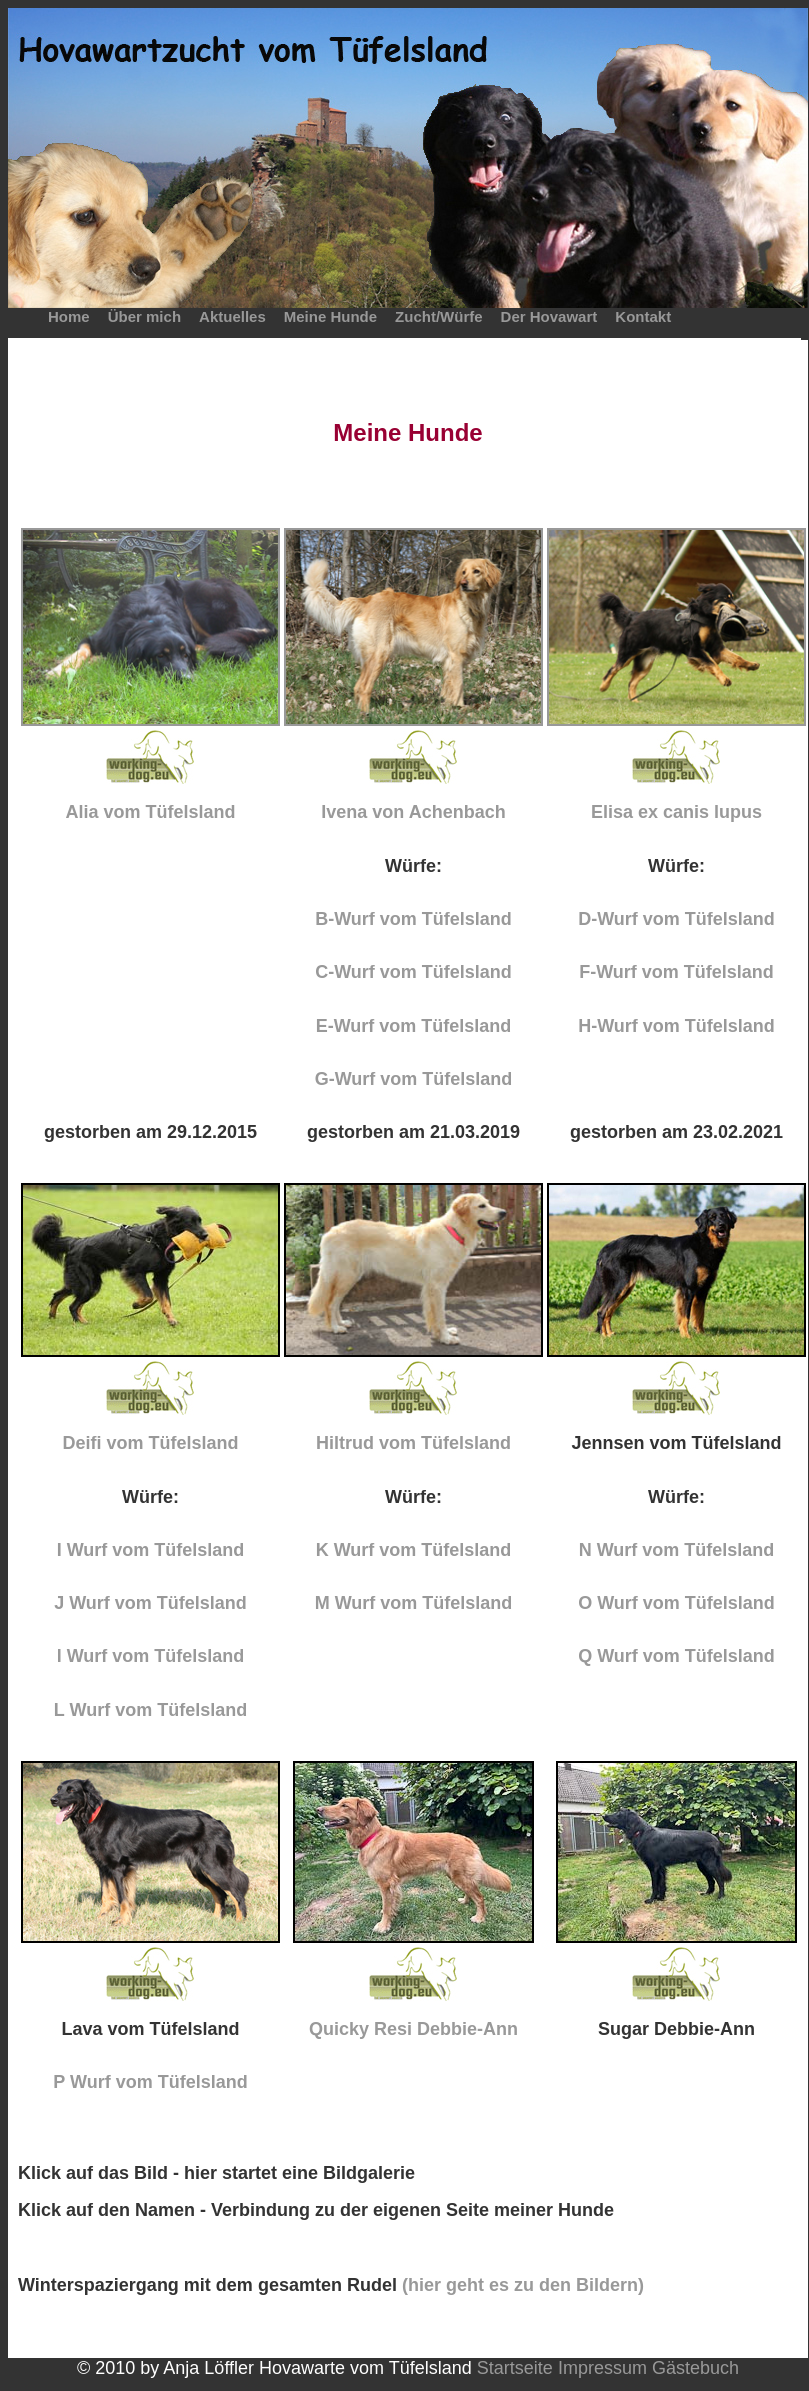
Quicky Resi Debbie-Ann (413, 2029)
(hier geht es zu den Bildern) (523, 2285)
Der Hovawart (549, 316)
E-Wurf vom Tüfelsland (414, 1026)
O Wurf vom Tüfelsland (676, 1603)
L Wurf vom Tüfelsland (150, 1710)
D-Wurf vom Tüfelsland (676, 919)
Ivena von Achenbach (413, 812)
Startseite (515, 2368)
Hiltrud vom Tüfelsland (413, 1443)
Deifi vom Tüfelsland (150, 1443)
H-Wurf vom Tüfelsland (676, 1026)
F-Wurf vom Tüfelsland (676, 972)
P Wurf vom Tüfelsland (150, 2082)
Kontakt (643, 316)
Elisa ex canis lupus (676, 812)
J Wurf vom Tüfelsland (150, 1603)
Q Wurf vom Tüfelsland (676, 1656)
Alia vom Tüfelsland (150, 812)
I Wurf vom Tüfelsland (151, 1550)
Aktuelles (232, 316)
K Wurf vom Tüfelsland (414, 1550)
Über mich (144, 316)
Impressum (602, 2368)
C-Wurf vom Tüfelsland (413, 972)
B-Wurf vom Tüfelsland (413, 919)
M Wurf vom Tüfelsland (414, 1603)
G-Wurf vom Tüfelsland (414, 1079)
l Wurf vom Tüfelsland (151, 1656)
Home (69, 316)
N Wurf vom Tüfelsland (677, 1550)
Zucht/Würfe (439, 316)
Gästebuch (695, 2368)
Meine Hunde (330, 316)
